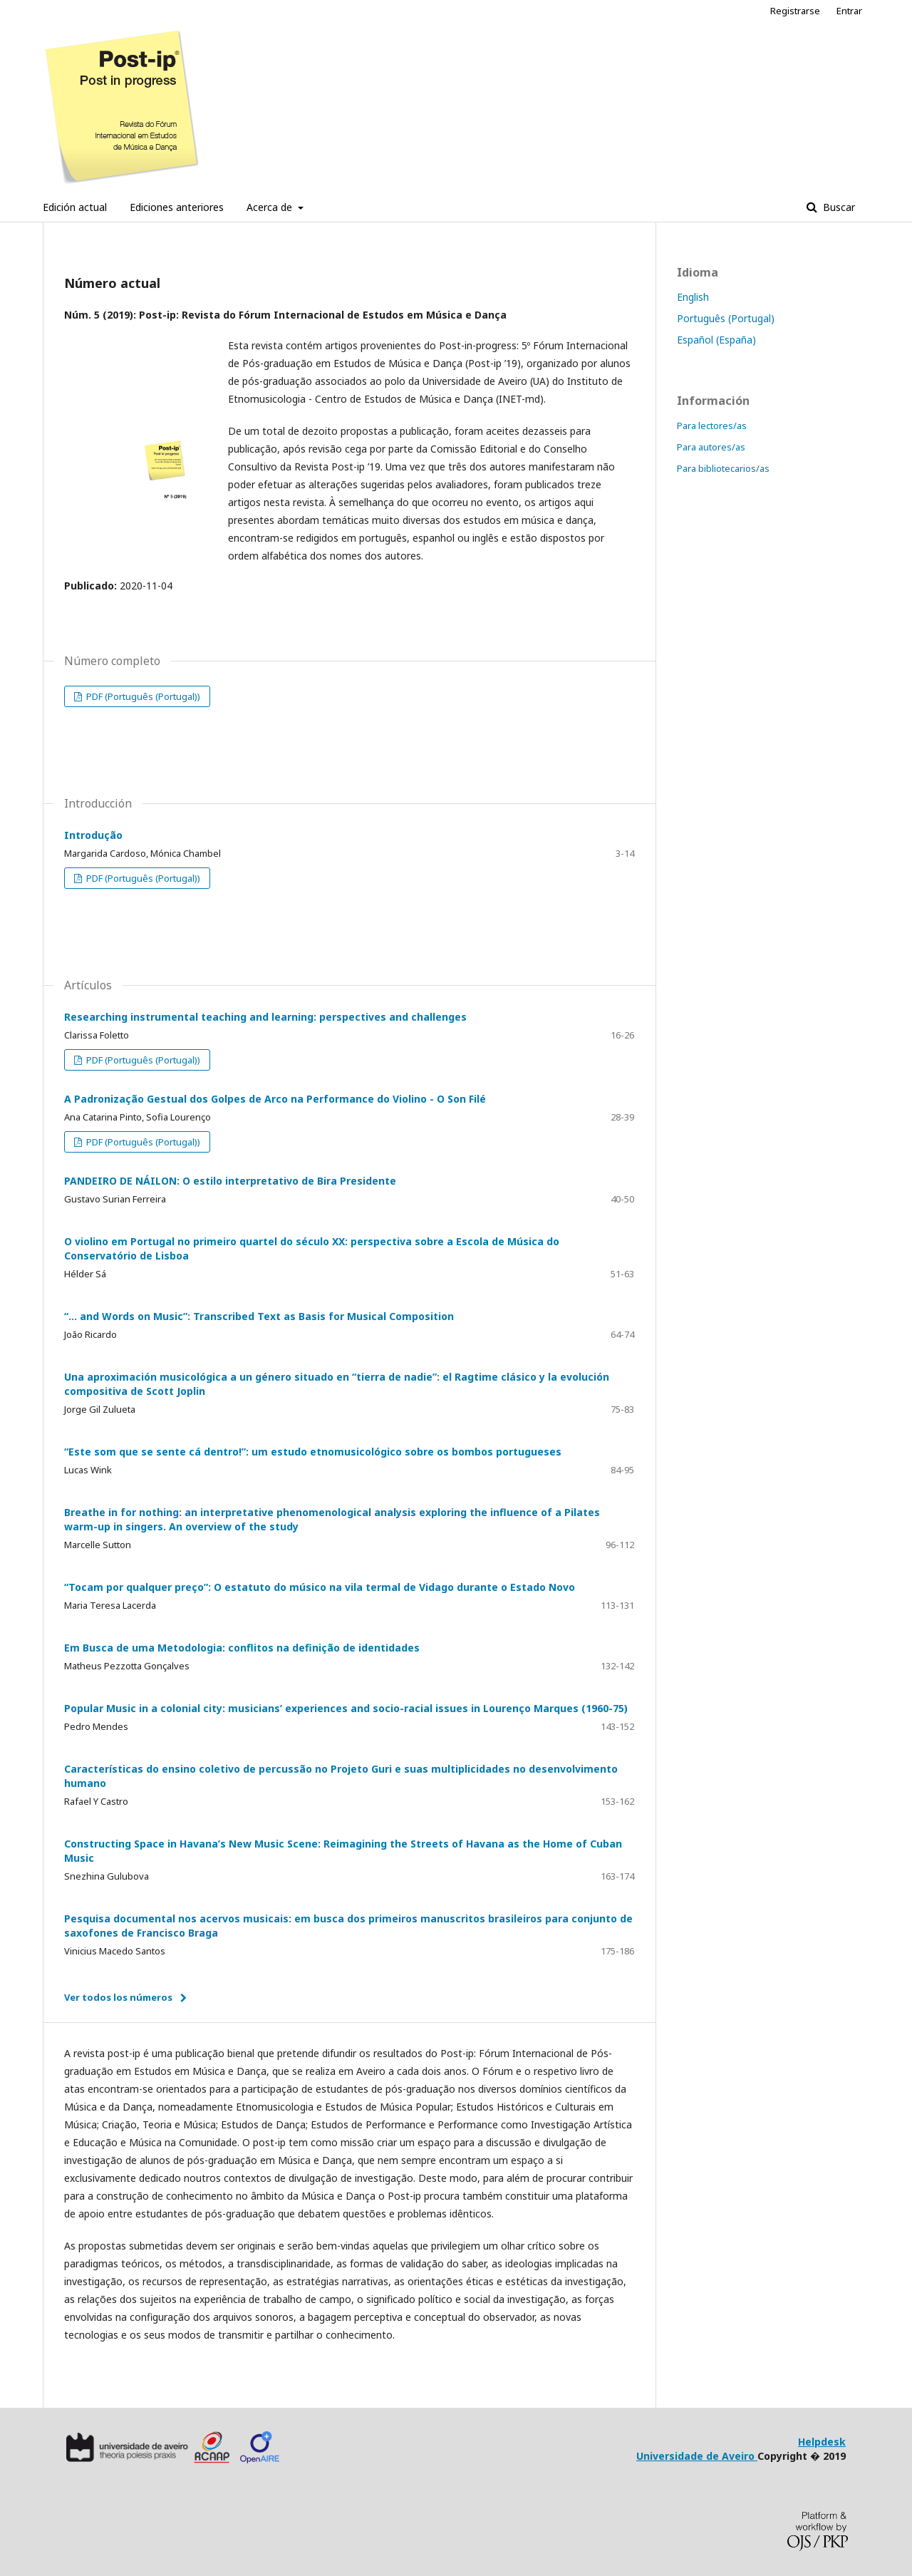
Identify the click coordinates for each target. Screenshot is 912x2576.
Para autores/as (711, 447)
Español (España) (716, 339)
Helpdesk (822, 2441)
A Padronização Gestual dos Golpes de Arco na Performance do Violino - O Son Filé (275, 1099)
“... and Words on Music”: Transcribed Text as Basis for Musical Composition (259, 1316)
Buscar (837, 207)
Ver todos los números (118, 1997)
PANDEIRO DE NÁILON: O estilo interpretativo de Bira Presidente (230, 1180)
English (693, 297)
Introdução (93, 835)
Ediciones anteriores (177, 207)
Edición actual (75, 207)
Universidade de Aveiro (696, 2456)
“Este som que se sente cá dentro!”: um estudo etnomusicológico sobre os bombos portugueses (312, 1451)
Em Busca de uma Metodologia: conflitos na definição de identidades (242, 1647)
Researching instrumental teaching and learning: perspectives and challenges (265, 1017)
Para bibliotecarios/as (723, 468)
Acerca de (271, 207)
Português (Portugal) (725, 318)
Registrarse (795, 10)
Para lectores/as (712, 425)
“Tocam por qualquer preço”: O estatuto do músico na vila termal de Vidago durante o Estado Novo (319, 1587)
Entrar (849, 10)
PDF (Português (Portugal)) (142, 696)
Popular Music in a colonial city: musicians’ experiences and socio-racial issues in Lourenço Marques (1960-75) (346, 1708)
